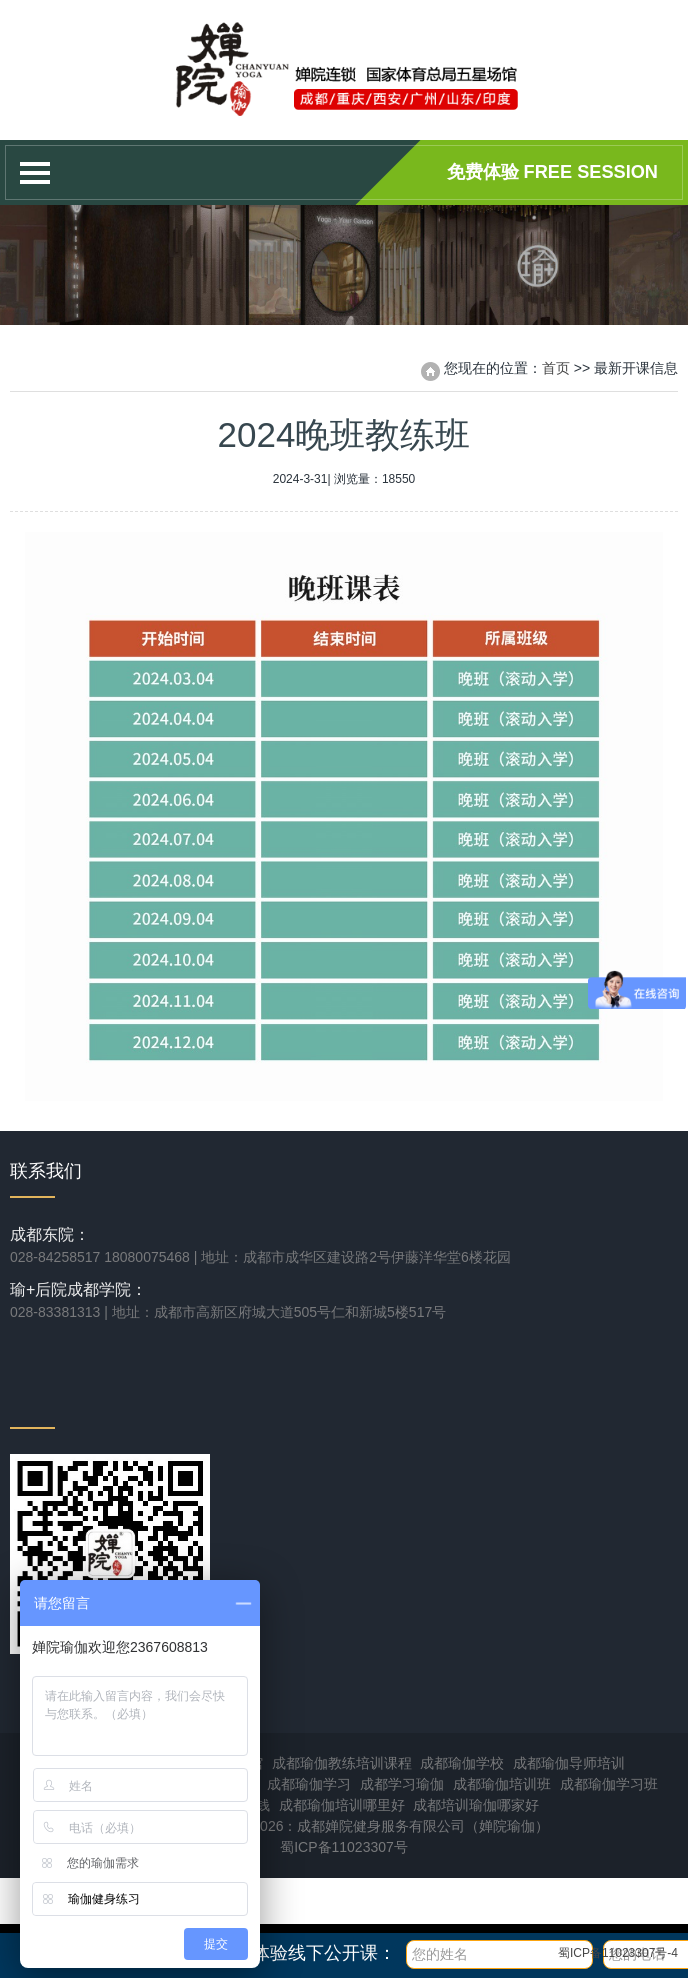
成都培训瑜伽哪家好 (476, 1805)
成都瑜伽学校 (462, 1763)
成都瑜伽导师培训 (569, 1763)
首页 (556, 368)
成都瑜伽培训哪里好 (342, 1805)
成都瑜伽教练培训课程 (342, 1763)
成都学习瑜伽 (402, 1784)
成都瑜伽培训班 (502, 1784)
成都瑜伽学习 (309, 1784)
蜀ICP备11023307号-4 (618, 1953)
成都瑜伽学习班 (609, 1784)
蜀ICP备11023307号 (344, 1847)
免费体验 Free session (552, 172)
